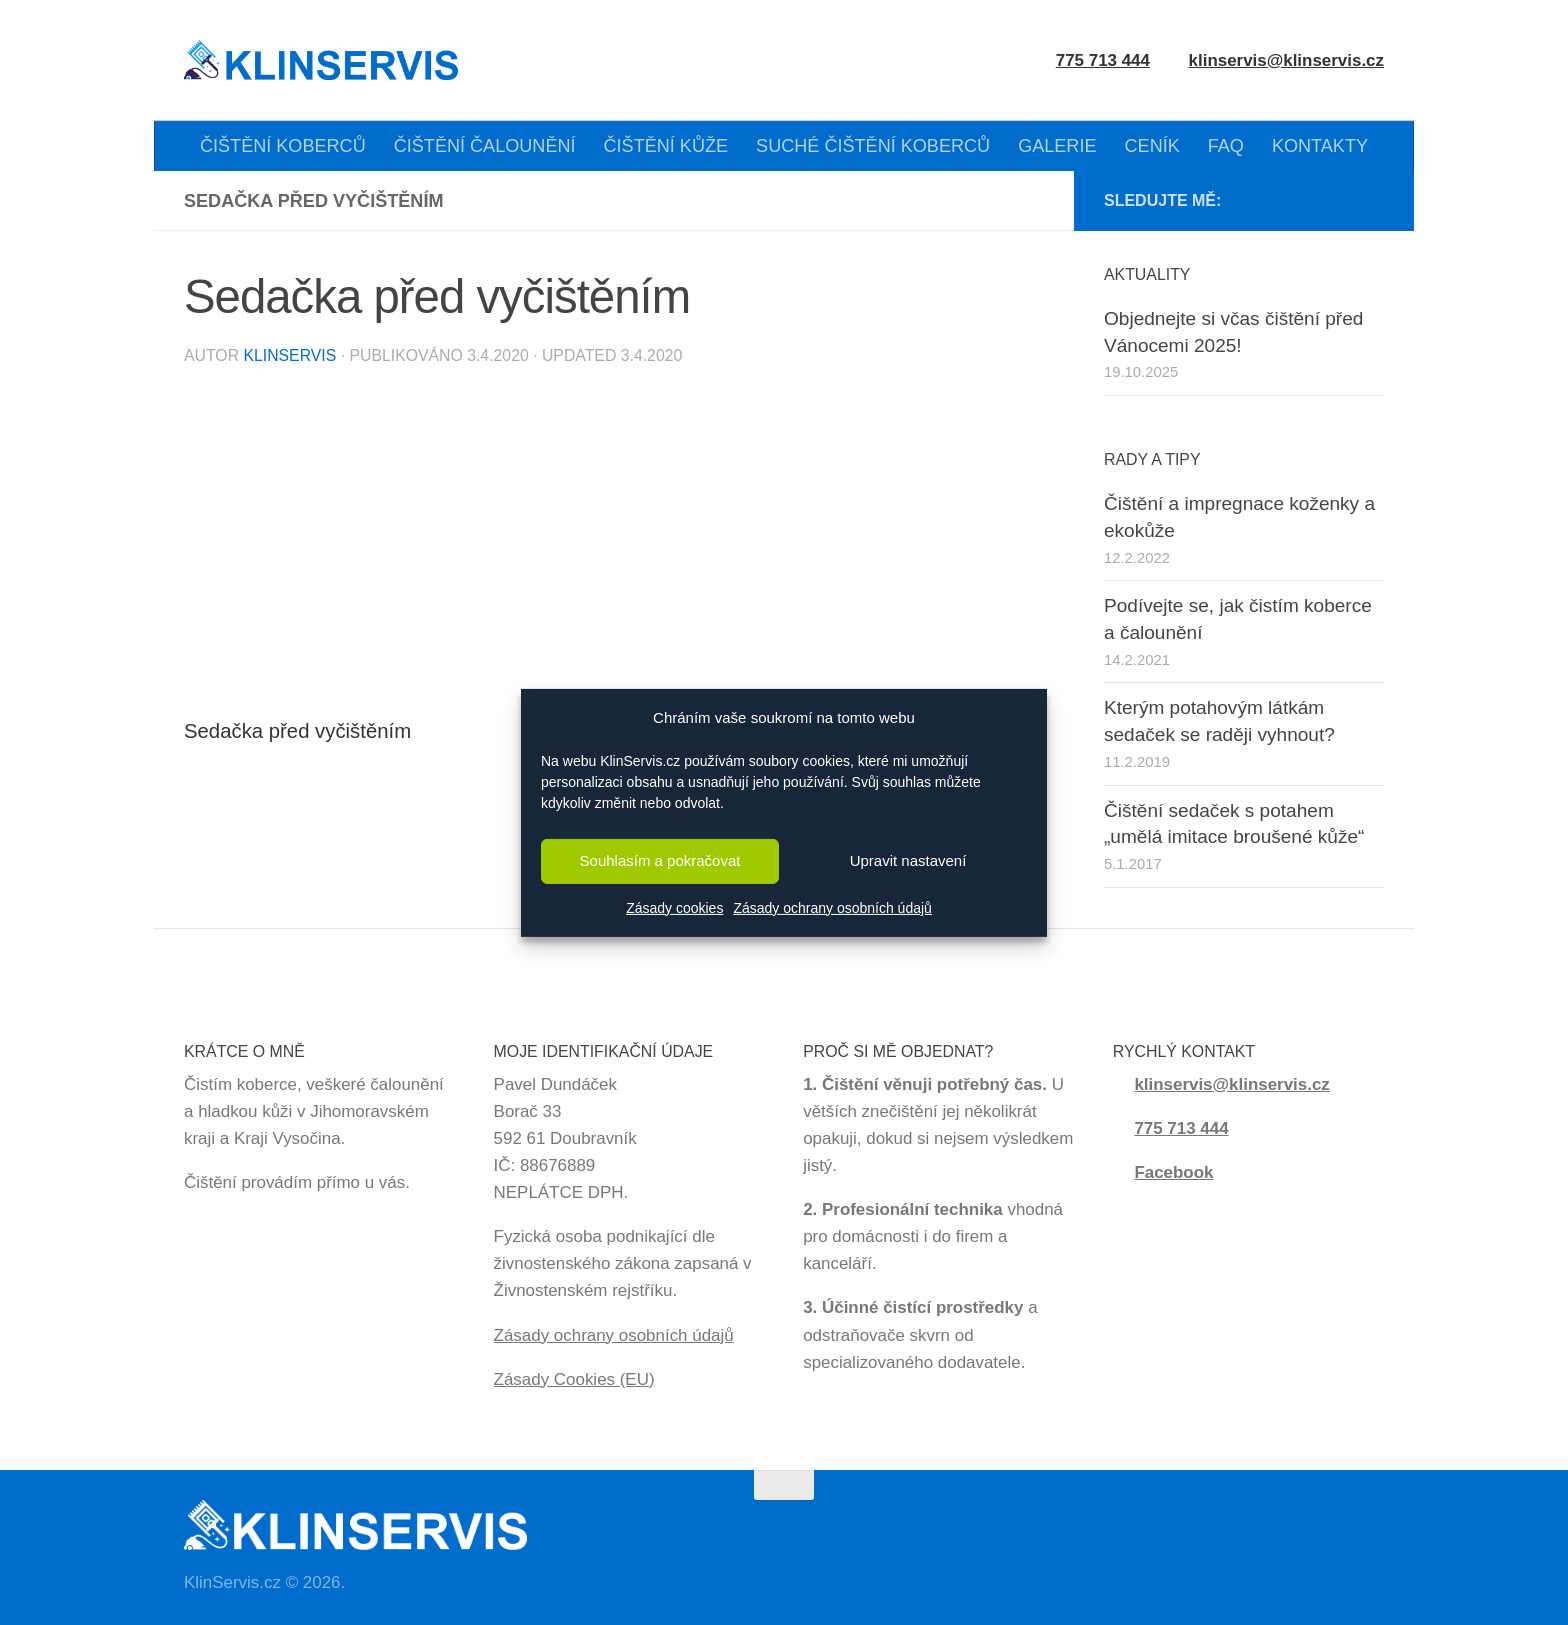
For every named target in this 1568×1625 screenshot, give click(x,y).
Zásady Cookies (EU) (574, 1379)
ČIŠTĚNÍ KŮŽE (666, 146)
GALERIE (1057, 146)
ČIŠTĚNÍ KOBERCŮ (283, 146)
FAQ (1226, 146)
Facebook (1173, 1172)
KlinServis (289, 355)
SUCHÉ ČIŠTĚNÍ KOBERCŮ (873, 146)
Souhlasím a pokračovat (660, 860)
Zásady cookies (674, 908)
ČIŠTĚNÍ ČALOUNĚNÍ (485, 146)
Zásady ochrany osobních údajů (832, 908)
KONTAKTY (1320, 146)
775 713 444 (1181, 1128)
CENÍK (1152, 146)
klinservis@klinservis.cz (1286, 60)
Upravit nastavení (908, 860)
